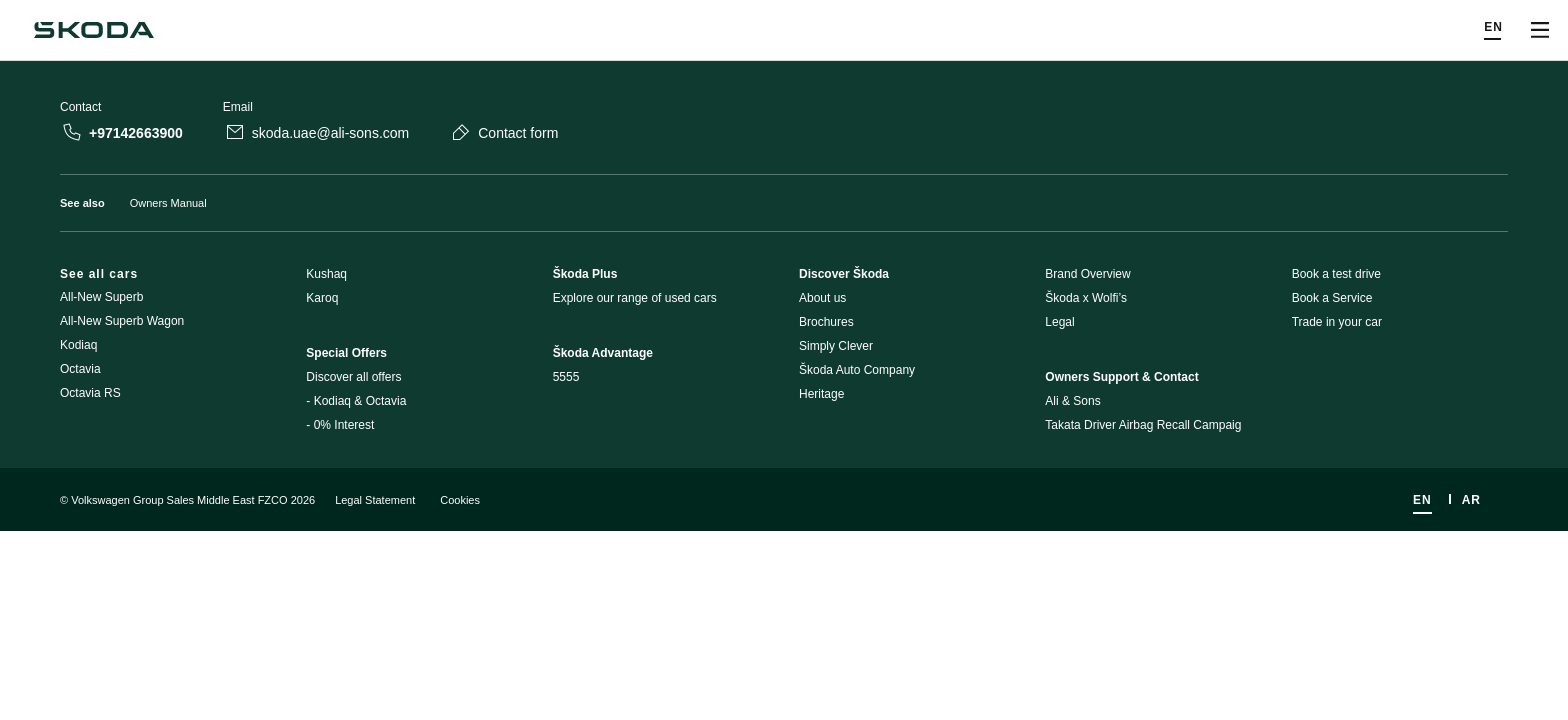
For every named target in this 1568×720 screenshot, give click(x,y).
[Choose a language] (1493, 30)
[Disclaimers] (784, 571)
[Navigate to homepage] (94, 30)
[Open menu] (1540, 30)
